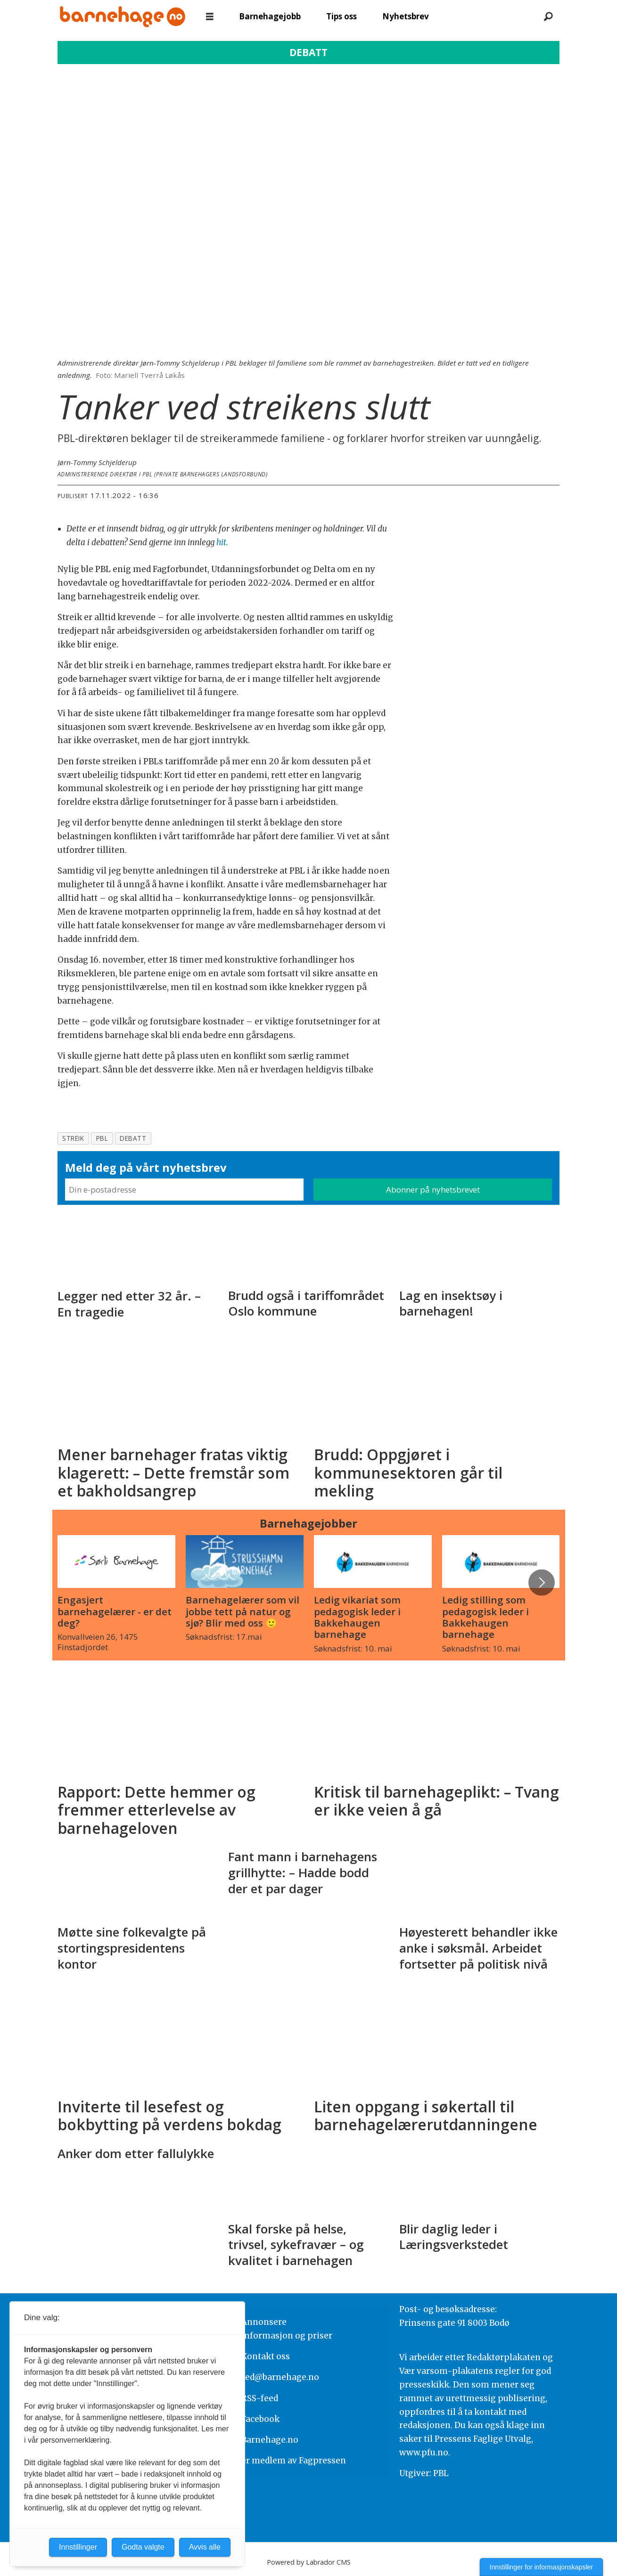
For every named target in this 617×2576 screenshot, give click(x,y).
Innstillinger (78, 2547)
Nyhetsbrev (405, 16)
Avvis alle (205, 2547)
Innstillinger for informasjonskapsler (541, 2567)
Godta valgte (143, 2547)
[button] (541, 1582)
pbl (102, 1138)
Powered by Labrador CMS (309, 2562)
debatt (133, 1138)
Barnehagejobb (270, 16)
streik (73, 1138)
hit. (222, 542)
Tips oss (341, 16)
